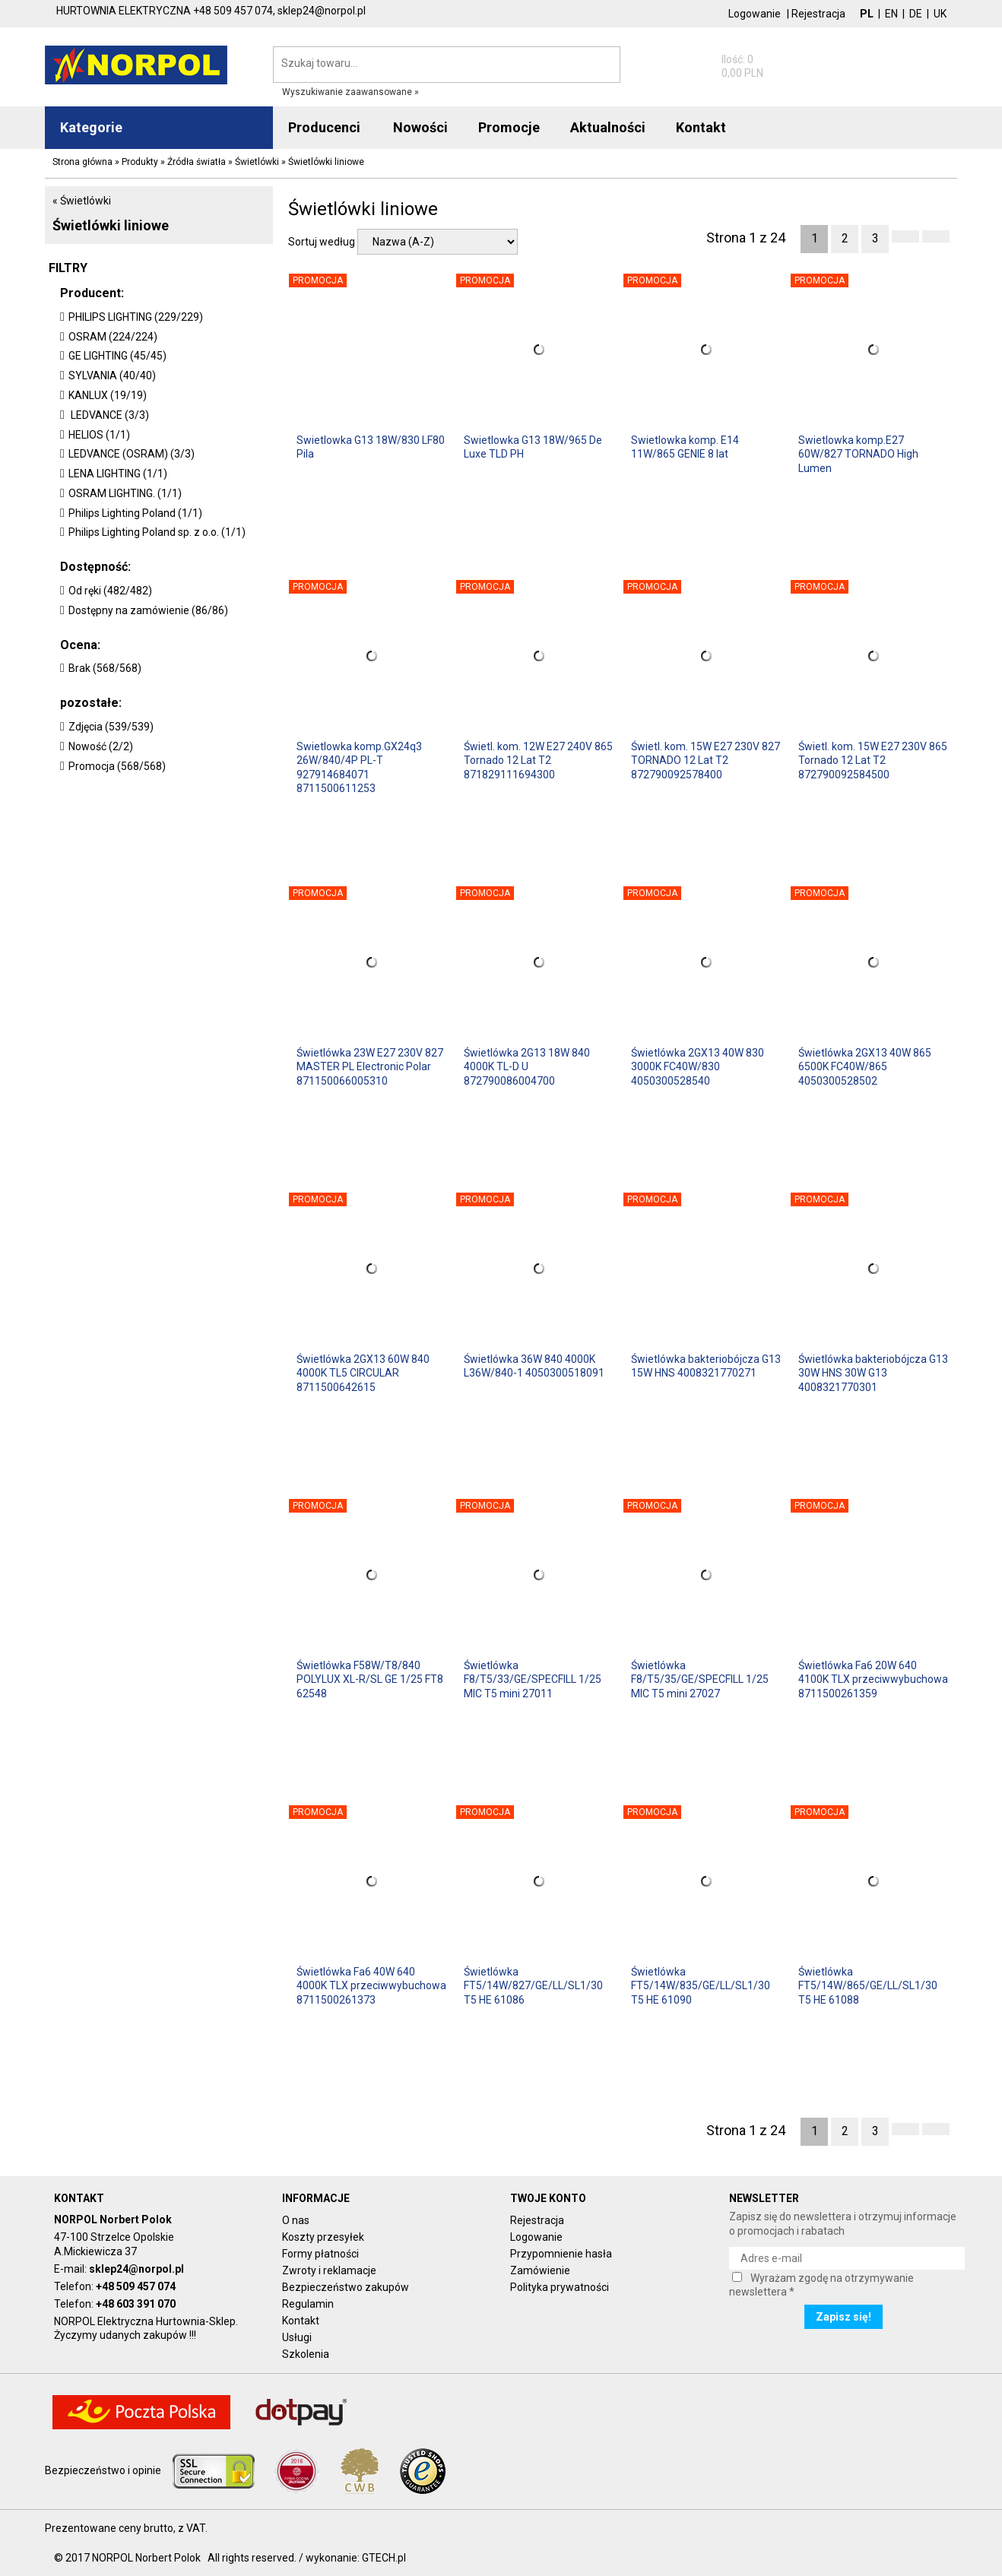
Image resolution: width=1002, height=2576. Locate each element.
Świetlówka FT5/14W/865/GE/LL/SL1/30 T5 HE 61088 (867, 1985)
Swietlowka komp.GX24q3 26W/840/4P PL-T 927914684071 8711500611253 (359, 766)
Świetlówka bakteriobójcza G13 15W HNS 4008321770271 (706, 1366)
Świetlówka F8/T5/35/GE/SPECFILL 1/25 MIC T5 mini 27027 (700, 1679)
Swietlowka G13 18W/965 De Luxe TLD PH (533, 447)
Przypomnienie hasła (561, 2254)
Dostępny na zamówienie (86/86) (148, 610)
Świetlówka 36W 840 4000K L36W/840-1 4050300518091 (534, 1366)
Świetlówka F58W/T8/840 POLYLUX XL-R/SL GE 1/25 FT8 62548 (369, 1679)
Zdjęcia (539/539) (111, 727)
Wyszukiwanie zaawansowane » (350, 92)
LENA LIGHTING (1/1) (117, 473)
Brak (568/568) (104, 668)
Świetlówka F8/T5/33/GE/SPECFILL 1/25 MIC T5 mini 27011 (532, 1679)
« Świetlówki (81, 201)
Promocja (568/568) (117, 766)
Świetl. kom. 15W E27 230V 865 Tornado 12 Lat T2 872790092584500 (872, 760)
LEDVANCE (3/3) (108, 415)
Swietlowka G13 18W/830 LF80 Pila (370, 447)
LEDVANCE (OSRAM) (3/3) (131, 454)
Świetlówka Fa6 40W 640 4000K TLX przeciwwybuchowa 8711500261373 (371, 1985)
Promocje (509, 127)
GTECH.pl (384, 2558)
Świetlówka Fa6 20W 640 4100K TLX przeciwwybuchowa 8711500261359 (873, 1679)
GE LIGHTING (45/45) (117, 356)
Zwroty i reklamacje (329, 2270)
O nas (295, 2220)
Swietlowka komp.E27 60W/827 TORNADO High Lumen (858, 454)
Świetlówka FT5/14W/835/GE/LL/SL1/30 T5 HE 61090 (700, 1985)
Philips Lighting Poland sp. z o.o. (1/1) (157, 532)
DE (915, 14)
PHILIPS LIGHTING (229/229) (135, 317)
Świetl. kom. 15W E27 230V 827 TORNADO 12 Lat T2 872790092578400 (705, 760)
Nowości (420, 127)
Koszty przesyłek (323, 2237)
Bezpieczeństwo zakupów (345, 2287)
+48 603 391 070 (136, 2304)
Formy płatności (320, 2254)
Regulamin (308, 2304)
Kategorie (91, 127)
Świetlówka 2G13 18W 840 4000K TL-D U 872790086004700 (527, 1066)
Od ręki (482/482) (110, 591)
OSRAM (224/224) (112, 337)
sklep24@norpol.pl (136, 2269)
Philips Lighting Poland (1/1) (135, 513)
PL (867, 14)
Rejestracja (818, 14)
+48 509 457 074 (136, 2286)
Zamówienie (540, 2270)
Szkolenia (305, 2354)
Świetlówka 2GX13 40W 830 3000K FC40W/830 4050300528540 (697, 1066)
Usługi (297, 2337)
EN (891, 14)
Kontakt (300, 2321)
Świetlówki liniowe (110, 225)
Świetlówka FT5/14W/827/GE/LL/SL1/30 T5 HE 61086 (533, 1985)
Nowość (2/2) (100, 746)
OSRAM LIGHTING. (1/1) (125, 493)
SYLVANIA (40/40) (112, 375)
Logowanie (754, 14)
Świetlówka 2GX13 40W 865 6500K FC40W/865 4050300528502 (864, 1066)
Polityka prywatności (559, 2287)
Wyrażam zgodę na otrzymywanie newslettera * (821, 2285)
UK (940, 14)
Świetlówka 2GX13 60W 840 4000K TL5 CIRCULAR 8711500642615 (363, 1373)
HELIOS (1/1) (99, 435)
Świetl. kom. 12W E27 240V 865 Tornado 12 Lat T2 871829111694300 (538, 760)
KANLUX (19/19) (107, 395)
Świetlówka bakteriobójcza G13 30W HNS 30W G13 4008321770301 (873, 1373)
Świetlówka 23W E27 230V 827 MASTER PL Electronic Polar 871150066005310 (369, 1066)
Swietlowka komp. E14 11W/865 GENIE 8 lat (685, 447)
